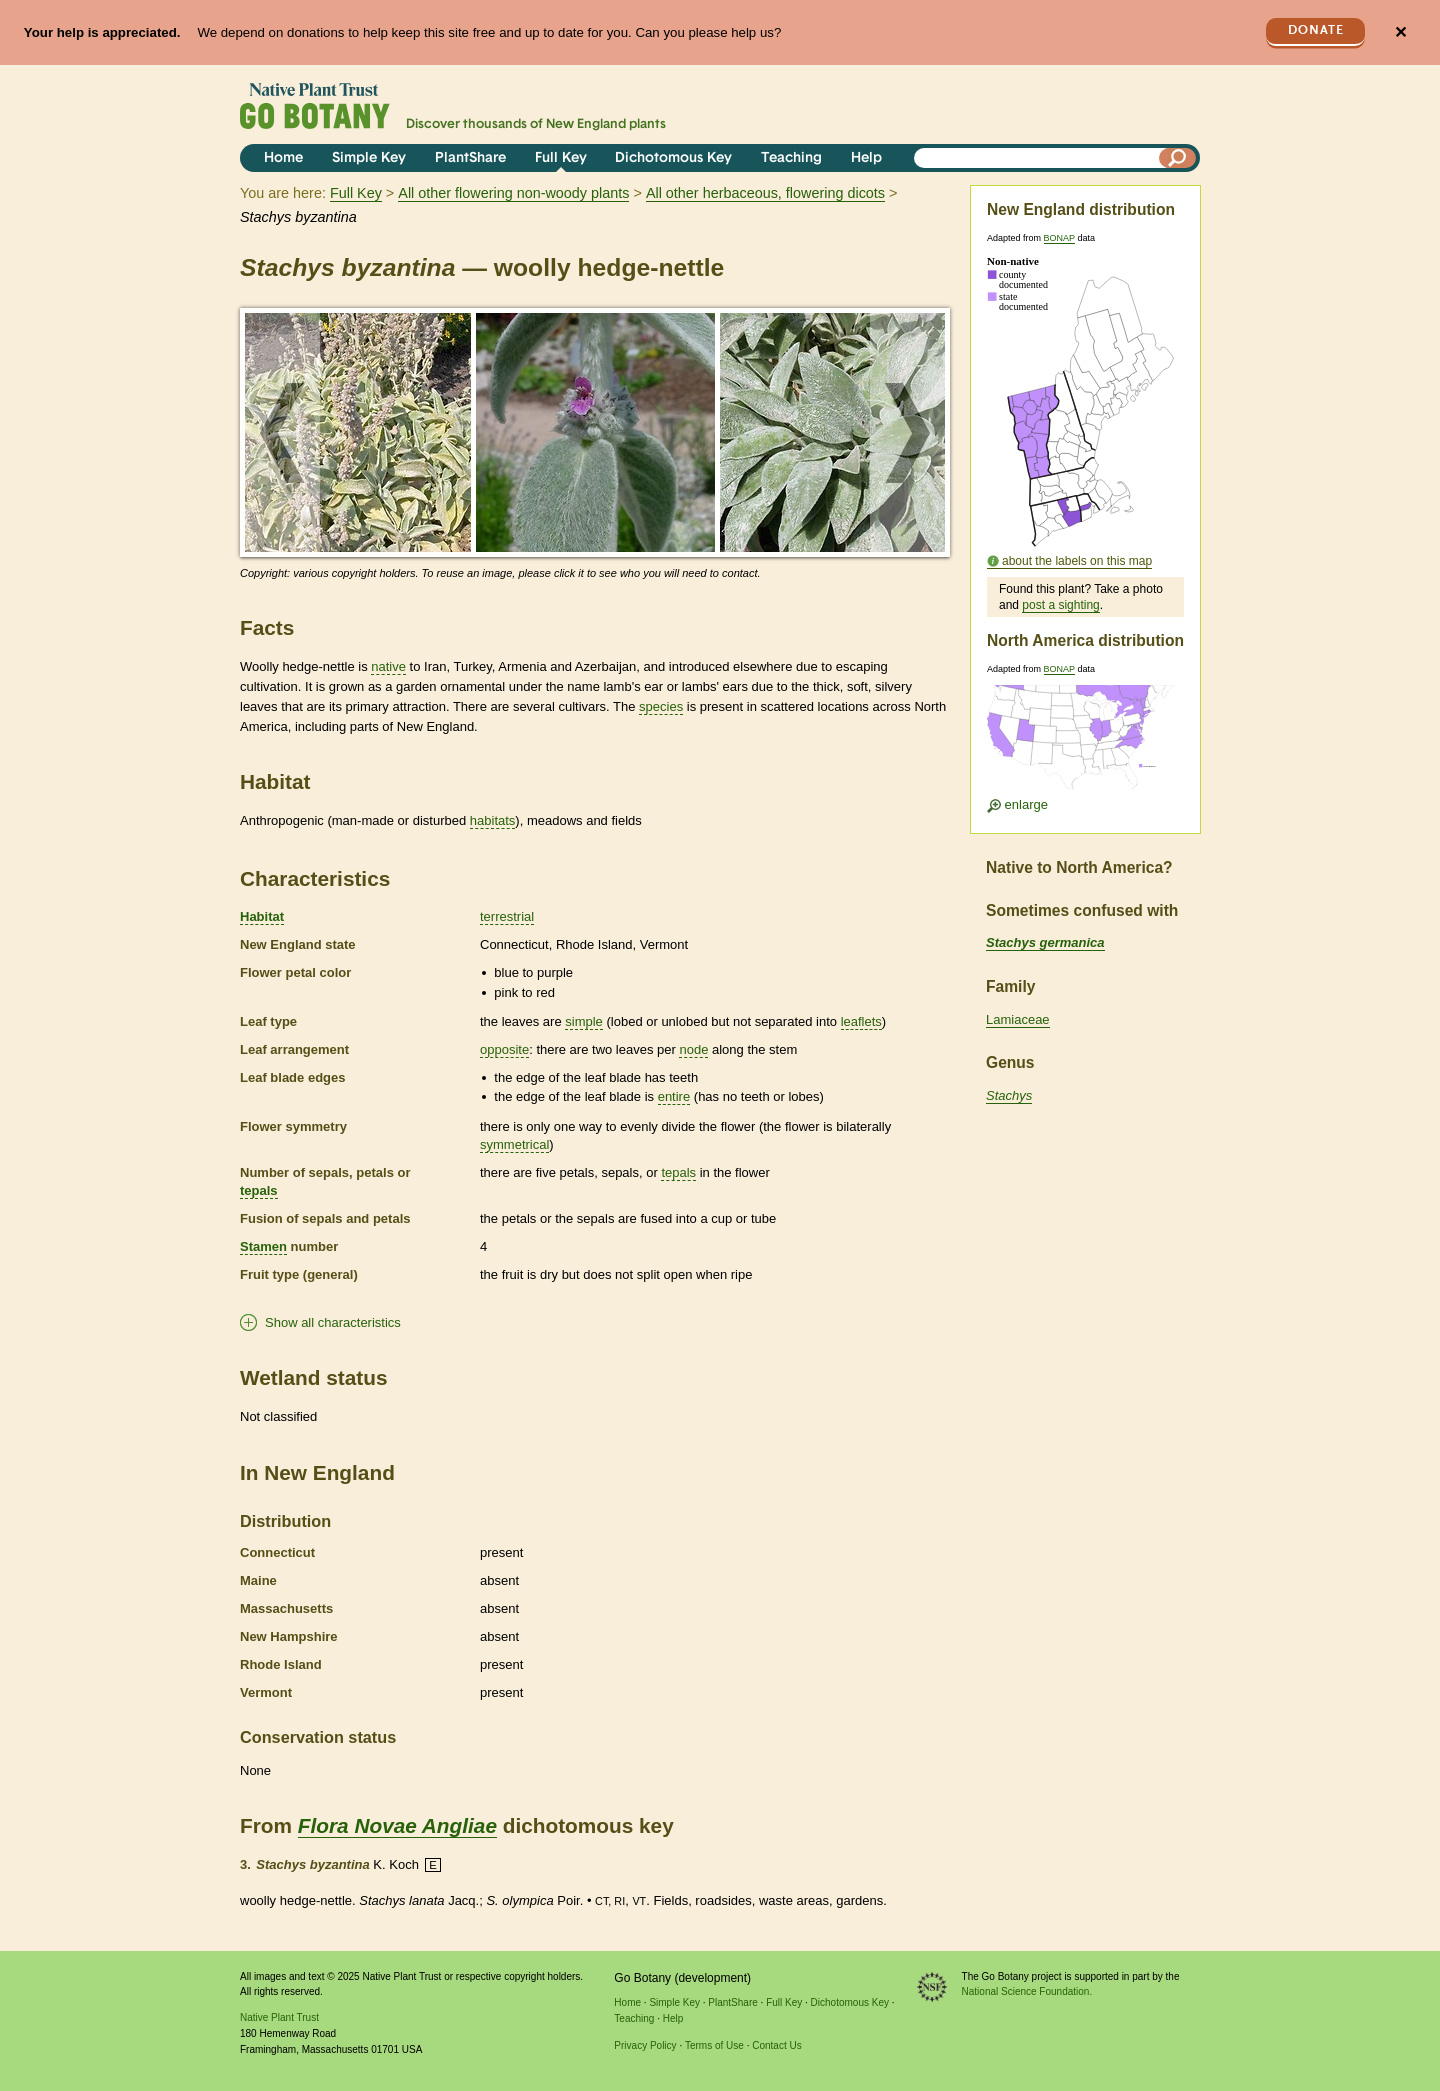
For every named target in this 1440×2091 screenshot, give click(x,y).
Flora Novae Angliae (397, 1825)
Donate (1316, 30)
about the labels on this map (1077, 561)
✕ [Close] (1400, 32)
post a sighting (1060, 605)
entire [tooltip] (674, 1096)
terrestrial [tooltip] (507, 916)
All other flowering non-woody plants (513, 193)
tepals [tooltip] (259, 1190)
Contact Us (776, 2045)
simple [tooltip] (584, 1021)
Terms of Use (714, 2045)
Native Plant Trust (279, 2017)
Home (283, 158)
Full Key (561, 158)
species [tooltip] (661, 706)
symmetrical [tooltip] (514, 1144)
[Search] (1178, 158)
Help (866, 158)
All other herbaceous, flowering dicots (765, 193)
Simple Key (369, 158)
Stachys (1009, 1095)
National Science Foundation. (1027, 1991)
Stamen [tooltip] (263, 1246)
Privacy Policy (645, 2045)
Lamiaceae (1018, 1019)
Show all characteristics (333, 1322)
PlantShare (470, 158)
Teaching (791, 158)
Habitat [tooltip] (262, 916)
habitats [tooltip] (493, 820)
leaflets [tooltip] (861, 1021)
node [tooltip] (693, 1049)
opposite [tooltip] (504, 1049)
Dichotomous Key (673, 158)
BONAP (1059, 238)
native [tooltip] (388, 666)
